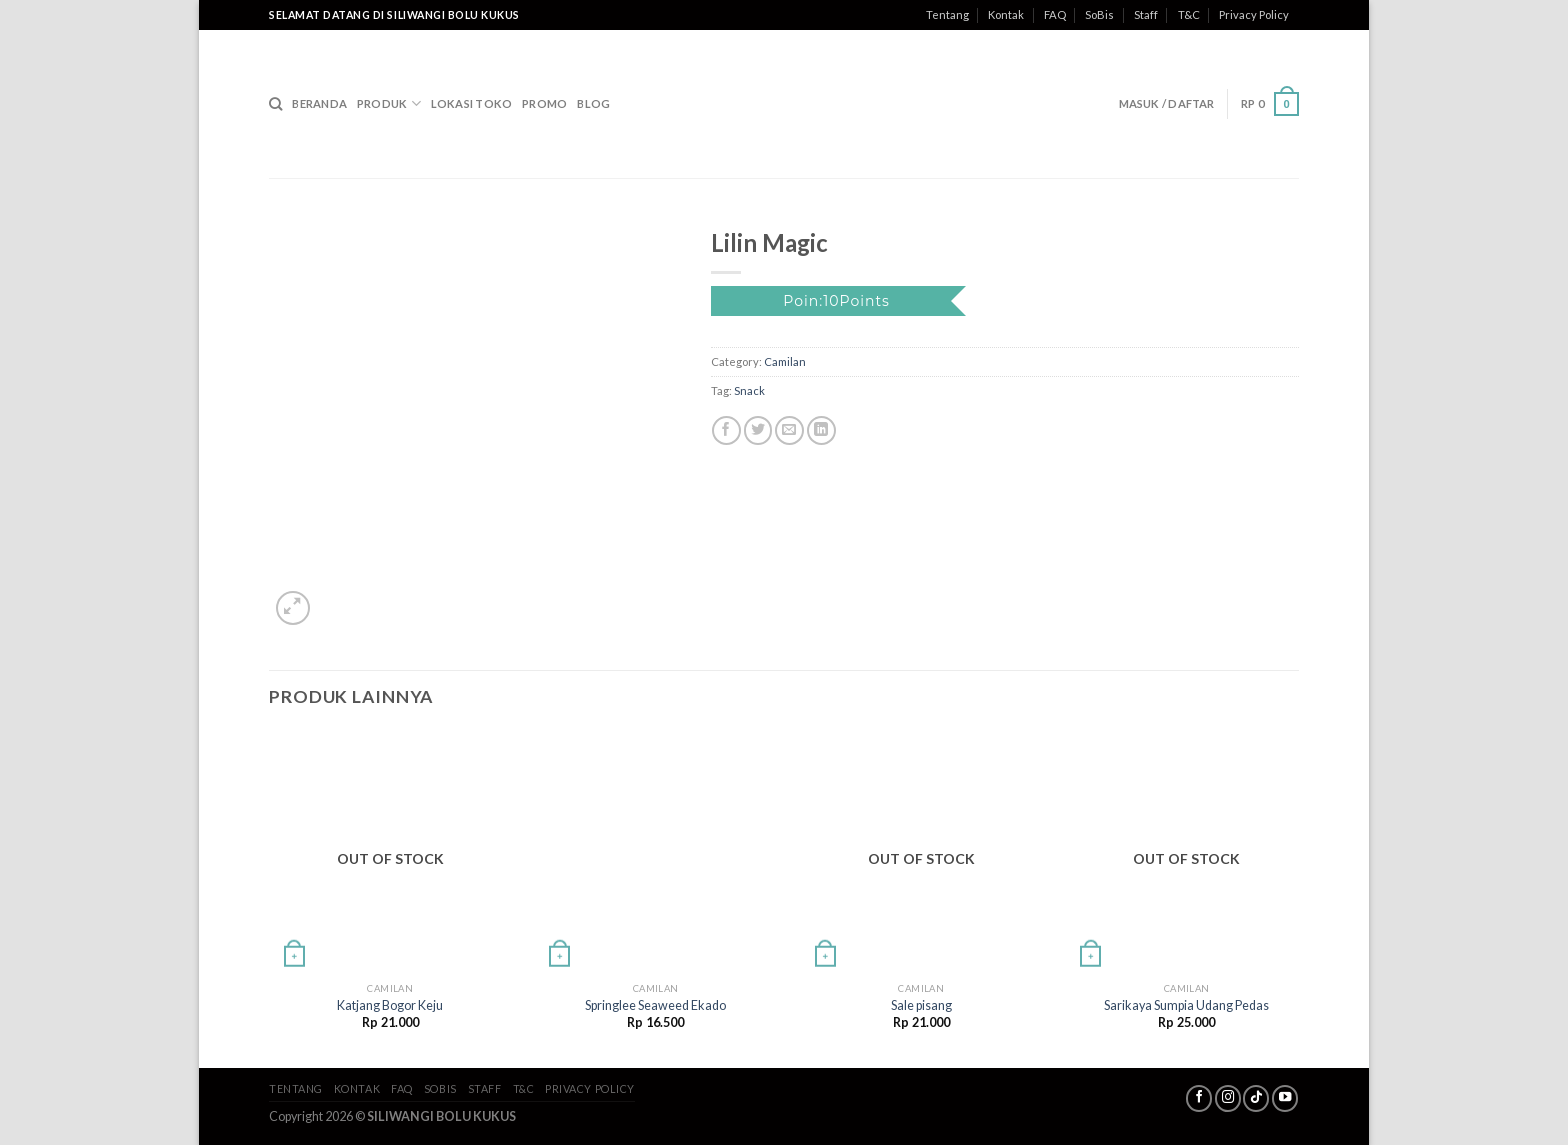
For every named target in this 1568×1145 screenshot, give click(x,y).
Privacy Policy (1254, 14)
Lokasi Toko (471, 103)
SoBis (1099, 14)
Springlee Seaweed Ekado (655, 1005)
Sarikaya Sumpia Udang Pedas (1186, 1005)
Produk (389, 103)
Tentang (947, 14)
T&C (1189, 14)
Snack (749, 390)
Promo (544, 103)
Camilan (785, 361)
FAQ (1055, 14)
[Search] (275, 104)
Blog (593, 103)
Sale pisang (921, 1005)
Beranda (319, 103)
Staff (1146, 14)
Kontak (1006, 14)
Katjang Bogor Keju (390, 1005)
